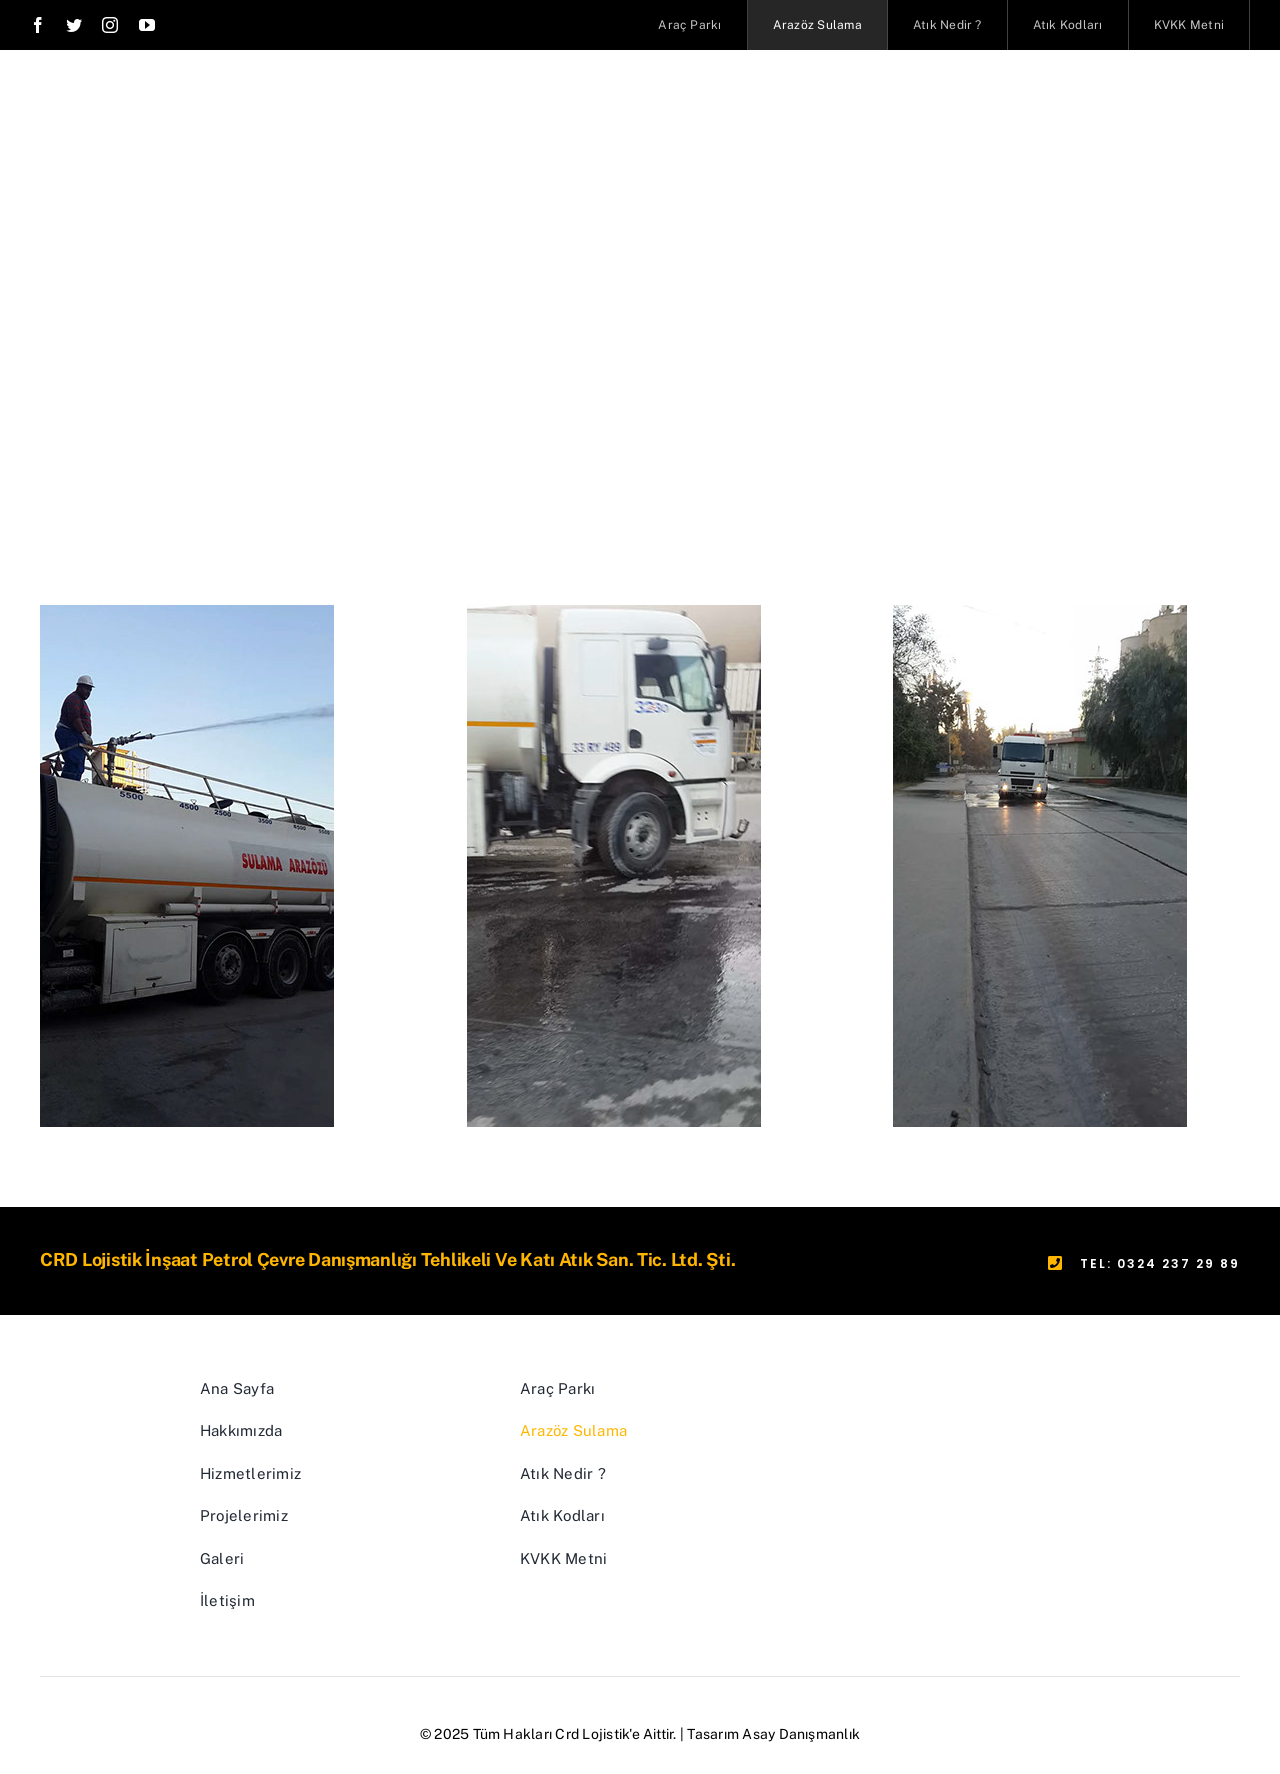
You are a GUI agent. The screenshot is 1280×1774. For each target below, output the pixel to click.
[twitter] (74, 25)
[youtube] (147, 25)
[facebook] (38, 25)
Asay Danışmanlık (801, 1734)
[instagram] (110, 25)
